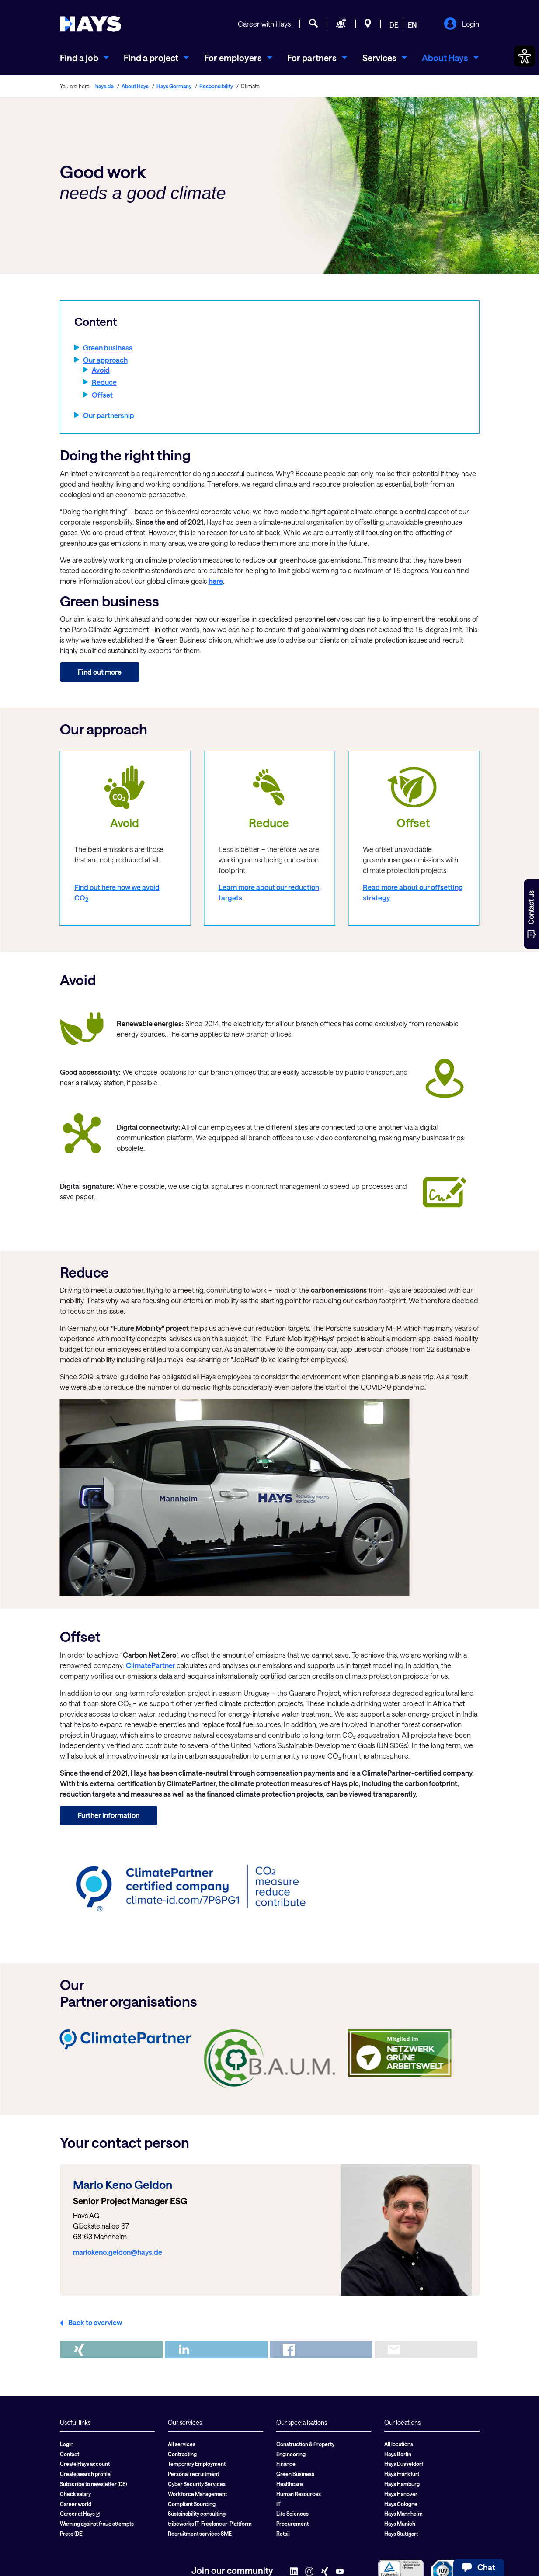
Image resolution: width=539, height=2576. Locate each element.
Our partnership (108, 415)
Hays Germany (173, 86)
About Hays (135, 86)
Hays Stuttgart (401, 2534)
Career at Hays (80, 2513)
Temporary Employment (197, 2464)
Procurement (292, 2524)
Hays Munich (399, 2524)
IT (278, 2504)
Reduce (104, 382)
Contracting (182, 2454)
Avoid (101, 370)
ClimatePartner (151, 1665)
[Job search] (313, 24)
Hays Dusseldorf (403, 2464)
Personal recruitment (193, 2474)
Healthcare (289, 2484)
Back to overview (95, 2322)
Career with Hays (264, 24)
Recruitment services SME (200, 2534)
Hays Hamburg (402, 2484)
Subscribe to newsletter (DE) (93, 2484)
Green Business (295, 2474)
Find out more (100, 672)
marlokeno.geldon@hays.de (117, 2252)
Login (461, 24)
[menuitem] (84, 57)
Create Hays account (85, 2464)
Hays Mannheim (403, 2513)
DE (393, 25)
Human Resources (298, 2494)
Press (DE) (71, 2534)
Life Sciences (292, 2513)
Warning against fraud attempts (97, 2524)
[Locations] (368, 24)
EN (412, 25)
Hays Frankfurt (401, 2474)
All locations (398, 2444)
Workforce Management (197, 2494)
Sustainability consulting (197, 2513)
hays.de (104, 86)
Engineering (291, 2454)
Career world (75, 2504)
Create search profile (85, 2474)
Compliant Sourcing (192, 2504)
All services (181, 2444)
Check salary (75, 2494)
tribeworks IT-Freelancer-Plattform (210, 2524)
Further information (108, 1815)
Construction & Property (305, 2444)
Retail (283, 2534)
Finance (286, 2464)
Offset (102, 395)
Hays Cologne (400, 2504)
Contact (69, 2454)
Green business (107, 347)
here (216, 581)
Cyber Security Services (197, 2484)
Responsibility (216, 86)
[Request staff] (341, 24)
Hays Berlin (397, 2454)
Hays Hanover (400, 2494)
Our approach (105, 360)
